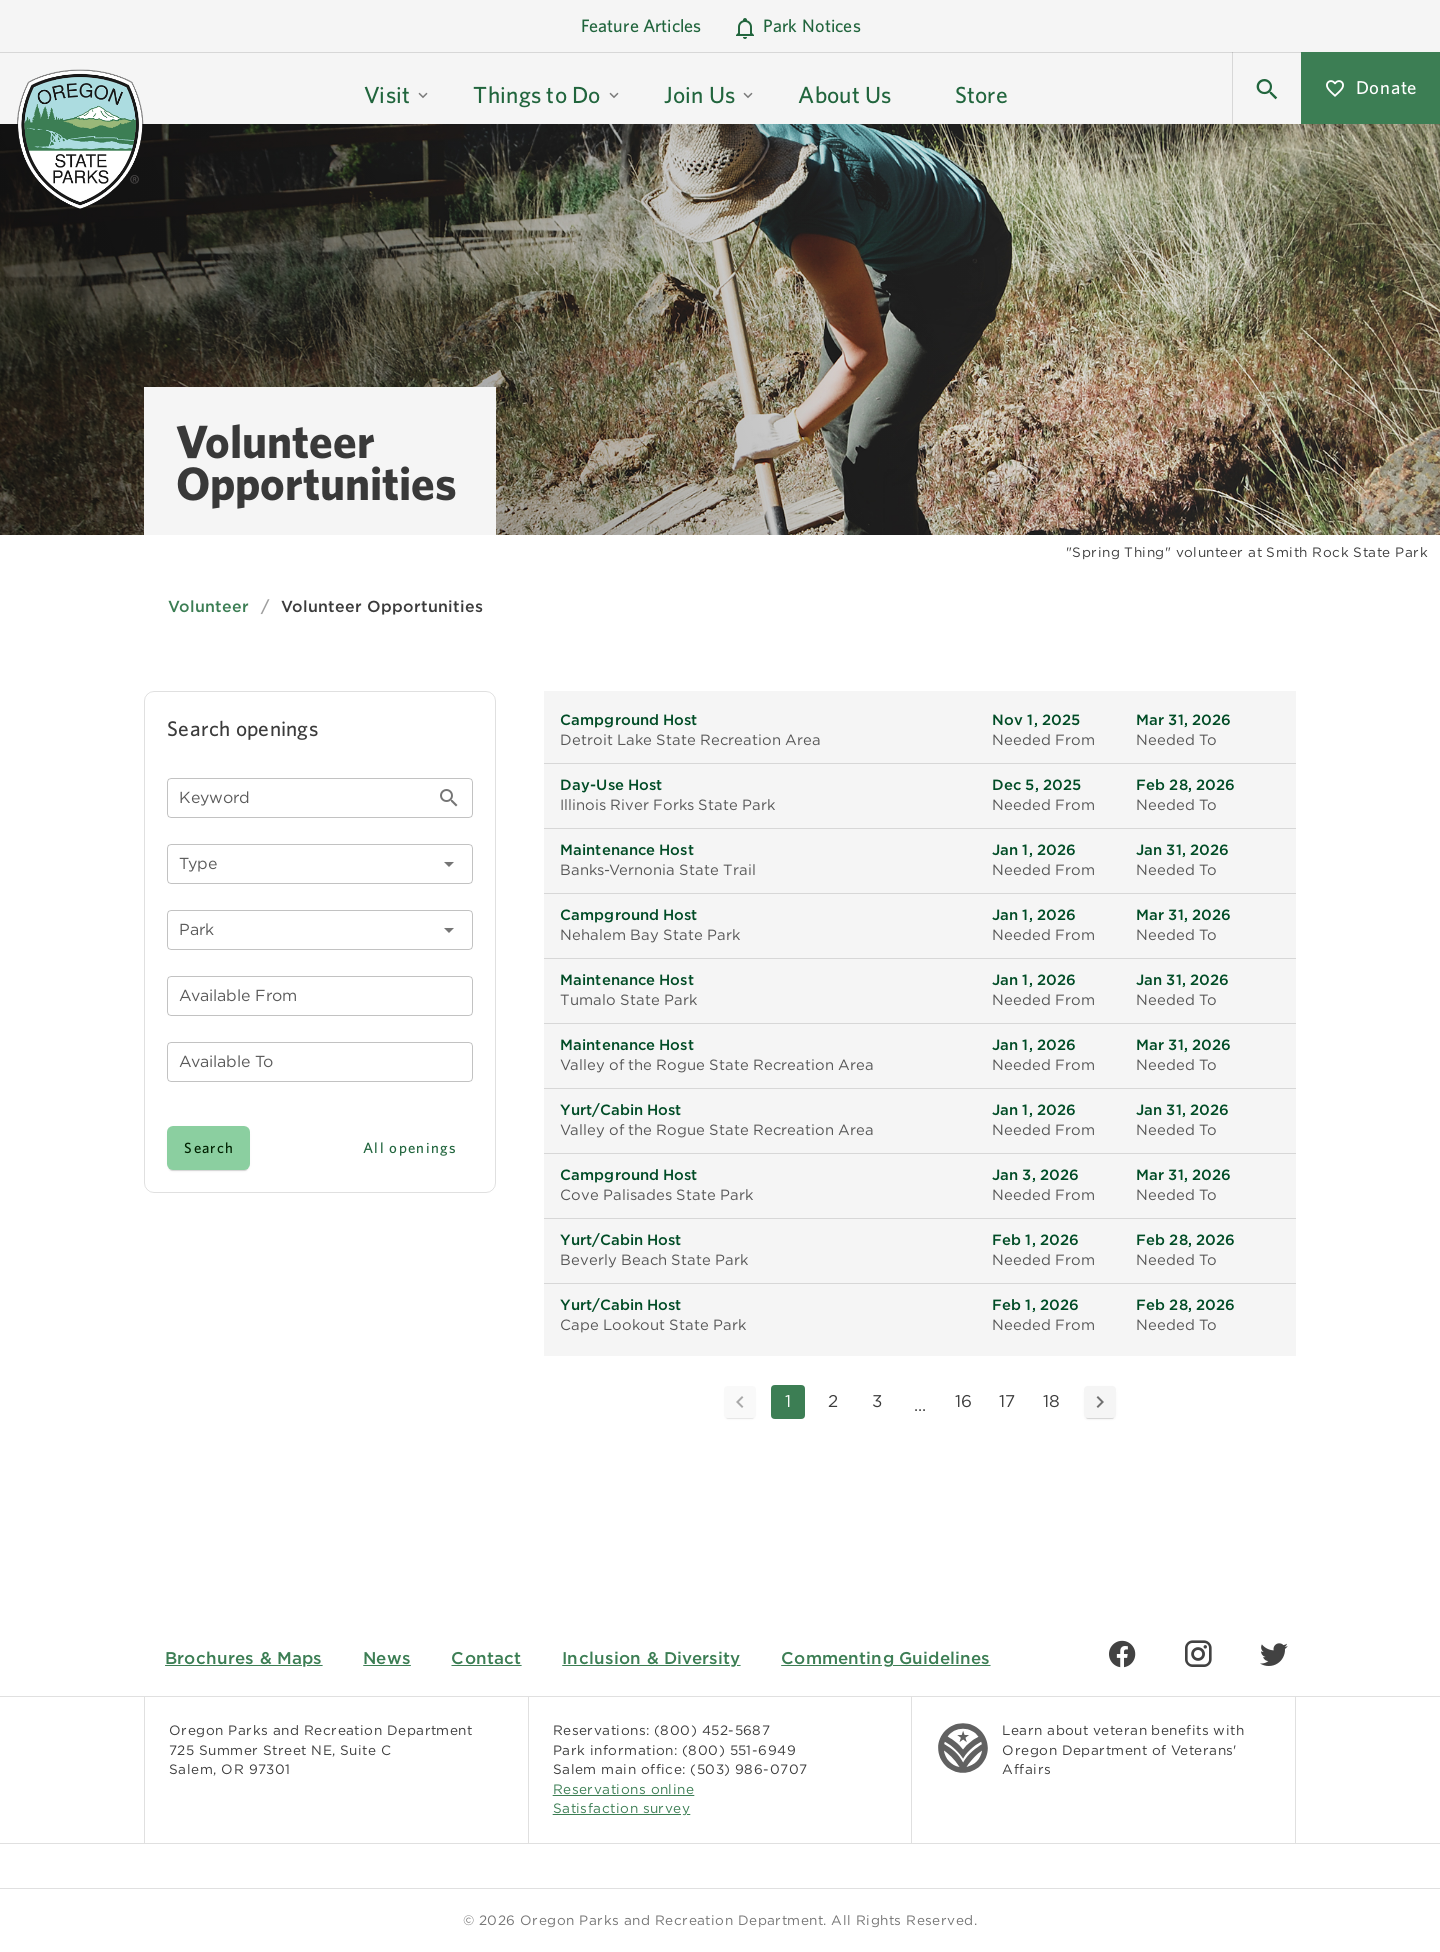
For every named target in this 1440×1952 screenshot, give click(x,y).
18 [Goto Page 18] (1051, 1401)
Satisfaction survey (622, 1808)
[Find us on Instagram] (1198, 1654)
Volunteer (208, 606)
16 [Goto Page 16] (963, 1401)
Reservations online (624, 1789)
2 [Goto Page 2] (833, 1401)
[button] (397, 88)
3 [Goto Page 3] (877, 1401)
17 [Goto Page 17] (1007, 1401)
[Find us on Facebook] (1122, 1654)
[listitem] (920, 731)
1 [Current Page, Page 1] (788, 1401)
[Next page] (1100, 1402)
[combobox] (320, 930)
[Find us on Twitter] (1274, 1654)
